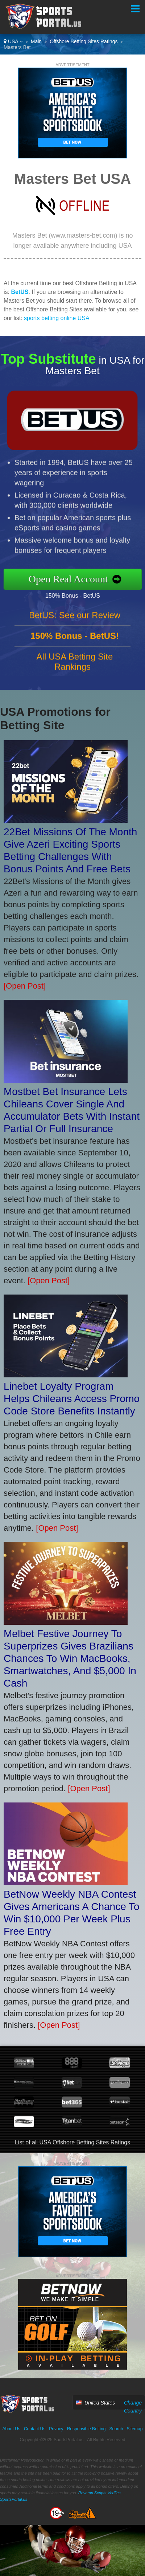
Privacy (56, 2428)
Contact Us (34, 2428)
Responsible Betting (86, 2428)
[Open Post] (25, 985)
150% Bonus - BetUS (81, 594)
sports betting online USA (57, 318)
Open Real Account (77, 579)
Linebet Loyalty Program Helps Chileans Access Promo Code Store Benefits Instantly (72, 1399)
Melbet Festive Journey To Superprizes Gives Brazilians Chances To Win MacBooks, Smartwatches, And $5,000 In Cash (70, 1658)
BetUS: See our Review (74, 624)
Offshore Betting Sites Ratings (83, 41)
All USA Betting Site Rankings (75, 670)
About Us (11, 2428)
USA (13, 41)
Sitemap (134, 2428)
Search (116, 2428)
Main (36, 41)
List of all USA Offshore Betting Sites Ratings (72, 2142)
